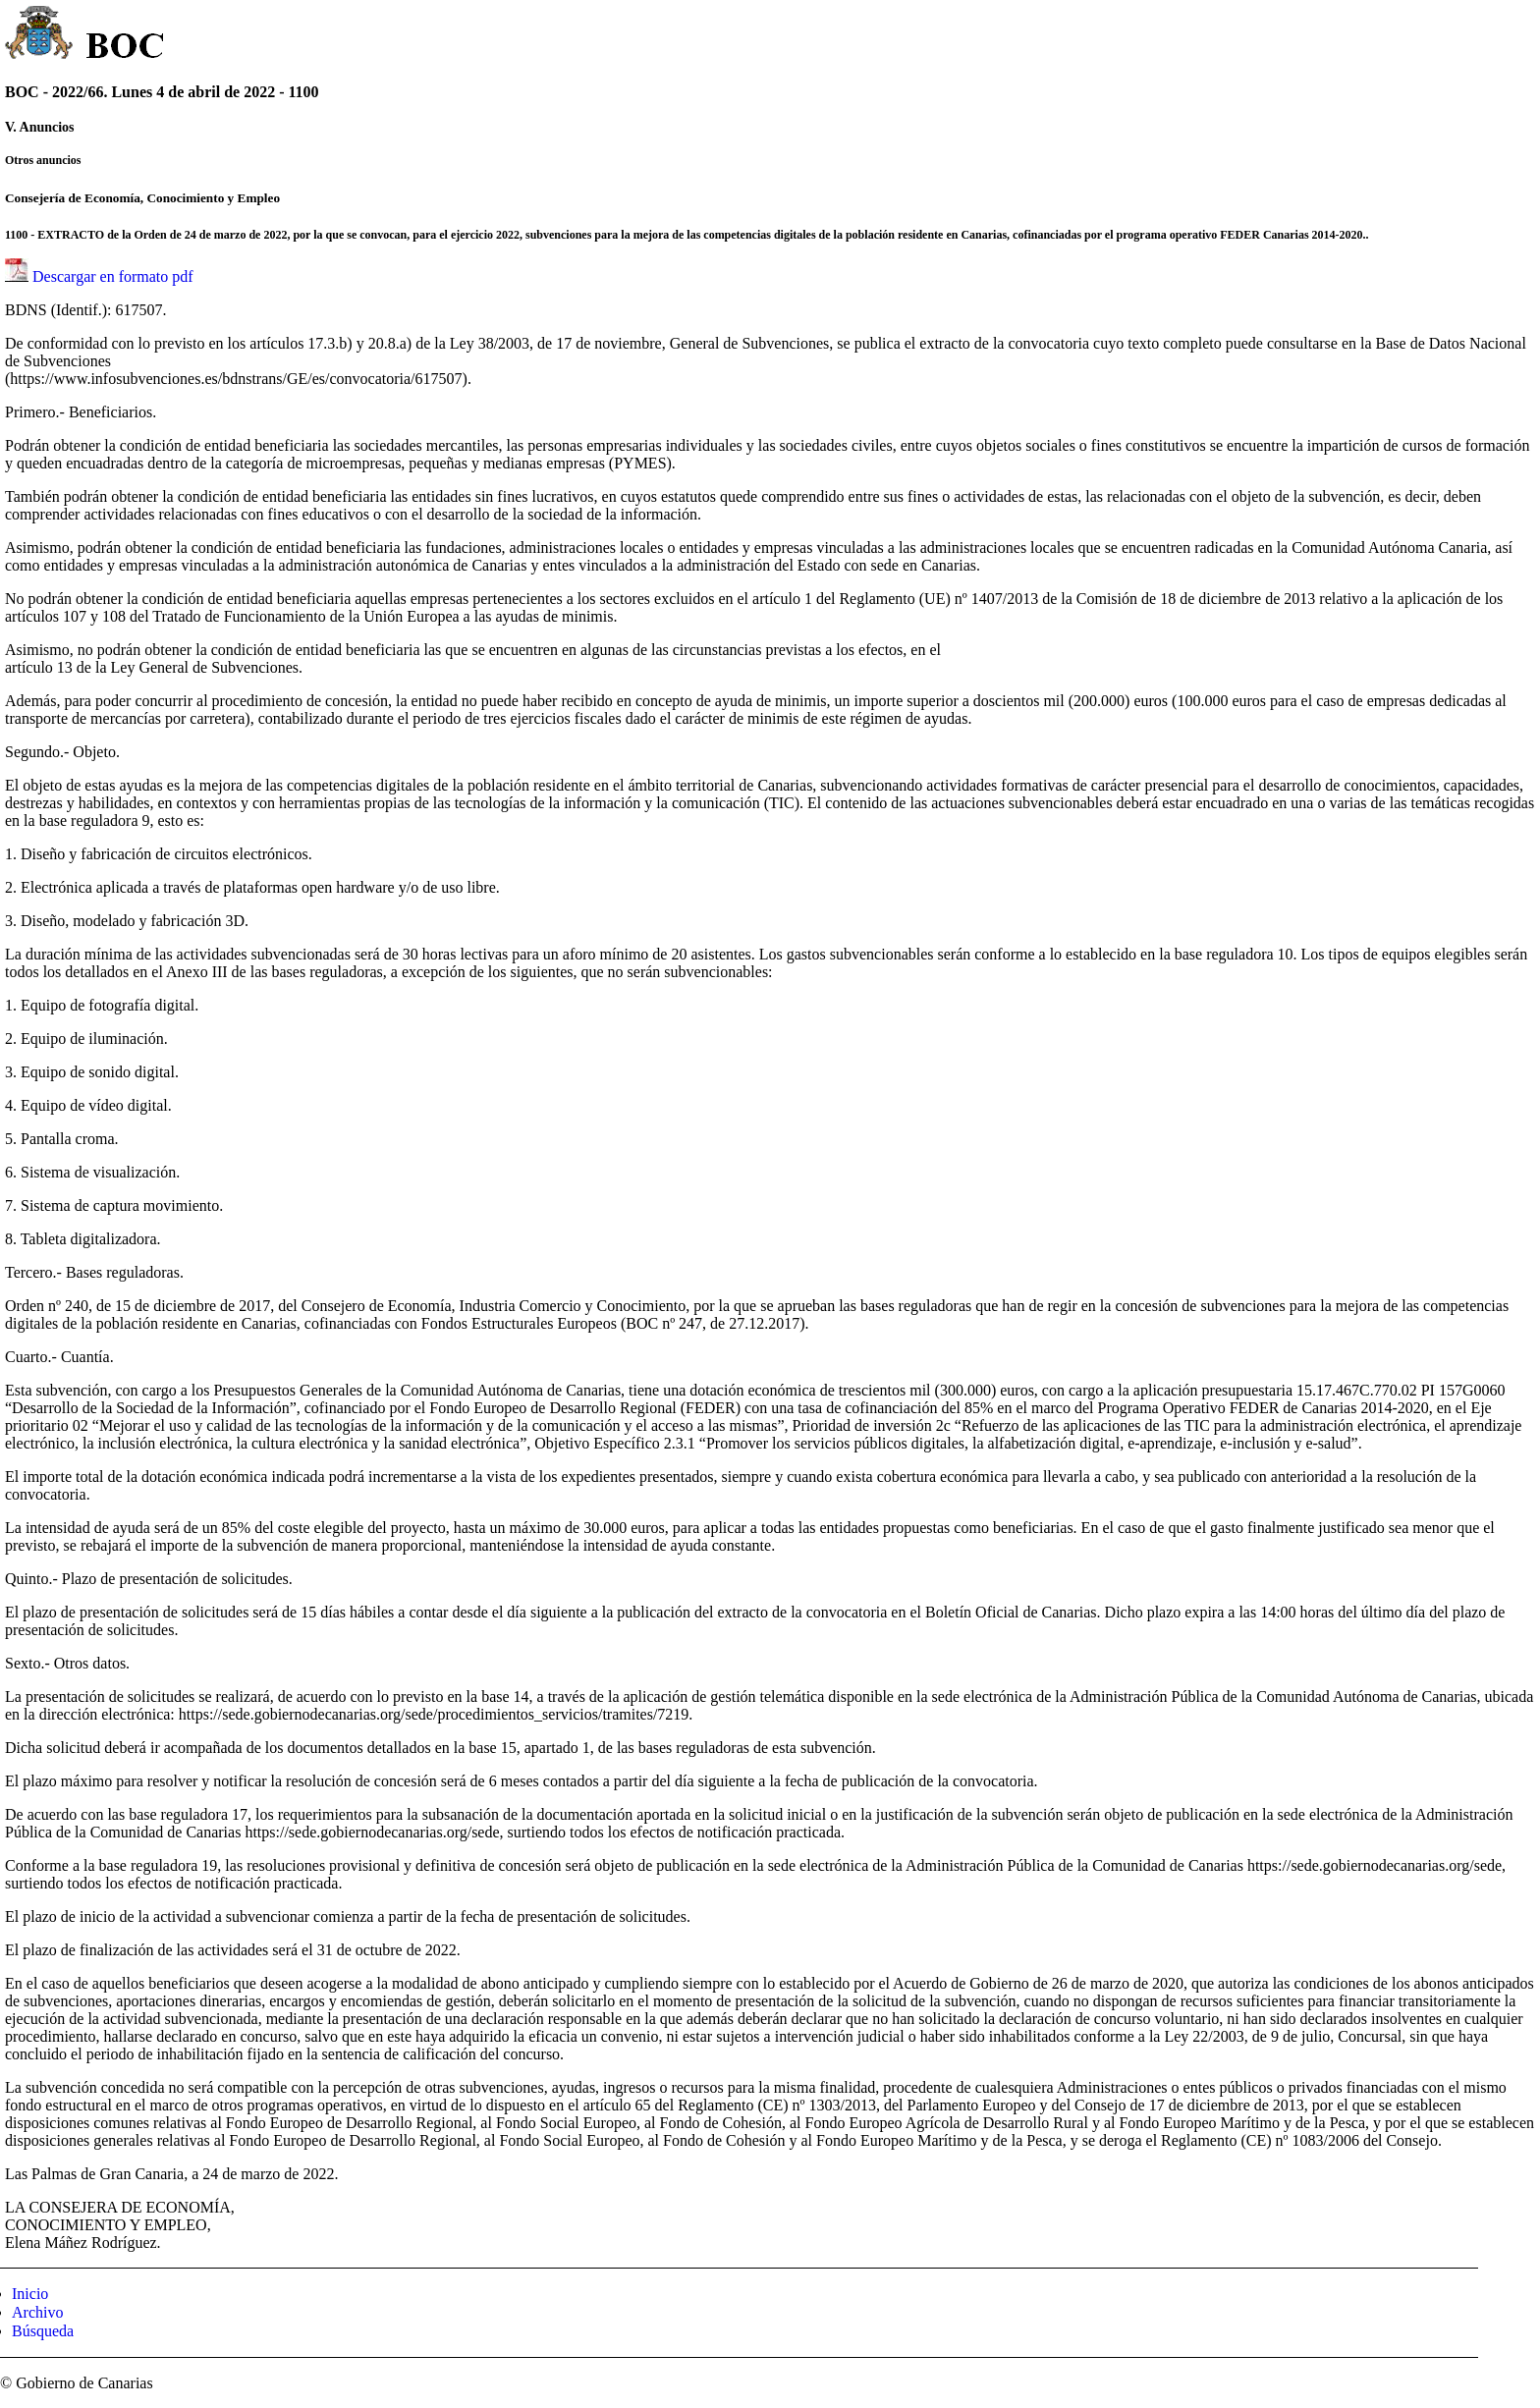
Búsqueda (43, 2331)
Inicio (30, 2293)
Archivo (37, 2312)
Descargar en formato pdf (112, 276)
